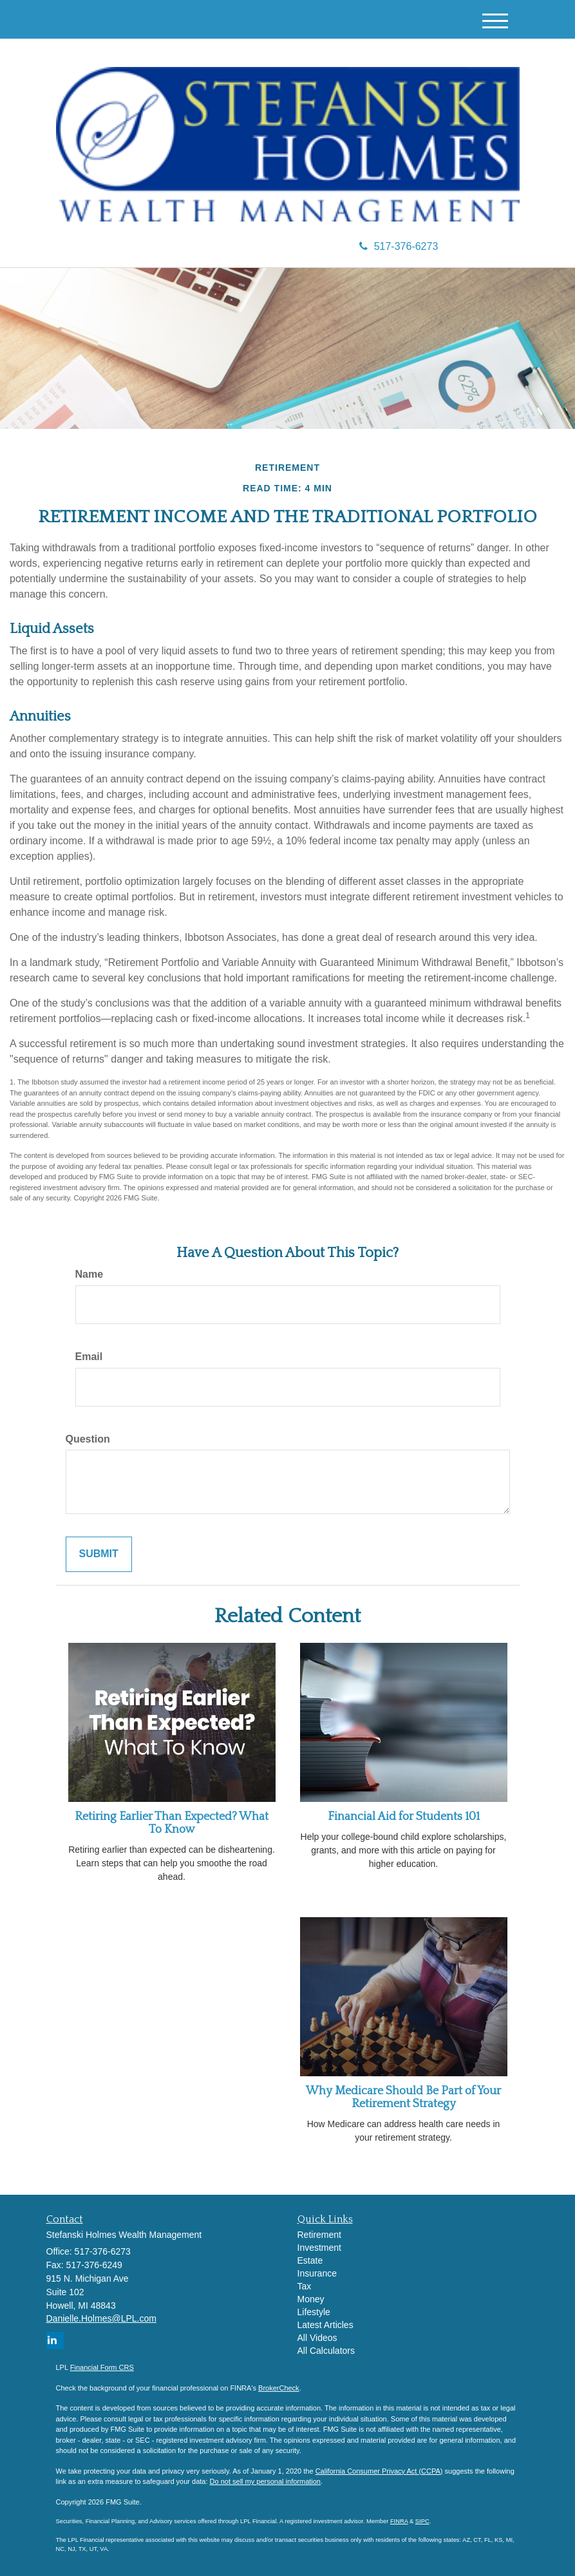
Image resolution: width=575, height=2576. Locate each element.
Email (89, 1356)
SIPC (422, 2521)
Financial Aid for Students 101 (404, 1816)
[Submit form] (99, 1554)
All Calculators (326, 2350)
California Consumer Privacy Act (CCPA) (379, 2471)
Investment (319, 2247)
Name (89, 1274)
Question (88, 1439)
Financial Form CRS (102, 2367)
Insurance (317, 2273)
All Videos (317, 2338)
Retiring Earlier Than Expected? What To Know (172, 1823)
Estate (310, 2260)
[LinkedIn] (55, 2340)
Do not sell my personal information (265, 2481)
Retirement (319, 2235)
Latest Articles (325, 2325)
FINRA (399, 2521)
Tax (304, 2286)
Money (311, 2299)
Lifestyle (313, 2312)
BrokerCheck (278, 2388)
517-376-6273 (398, 246)
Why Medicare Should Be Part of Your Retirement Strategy (403, 2097)
